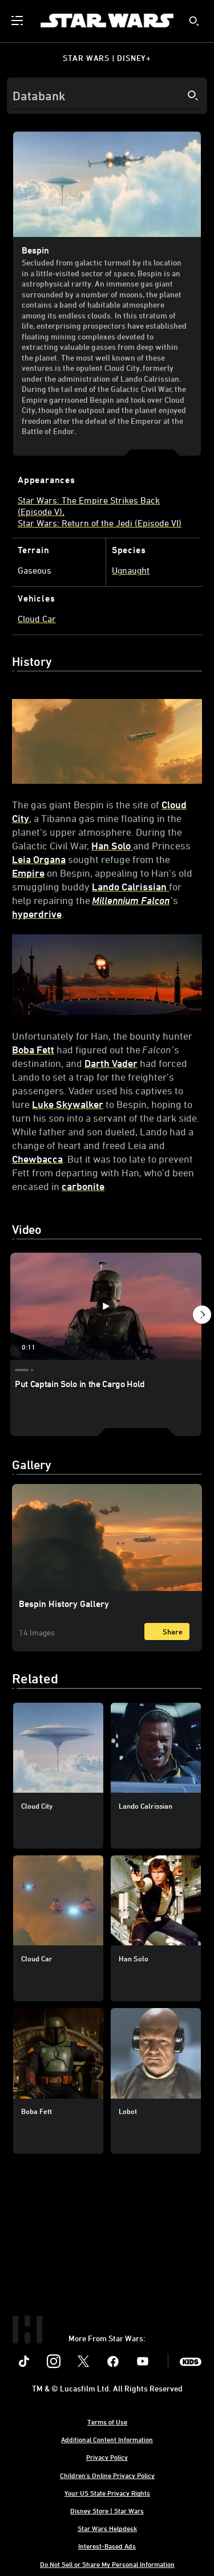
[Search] (107, 95)
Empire (28, 872)
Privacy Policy (107, 2457)
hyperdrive (37, 913)
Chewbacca (37, 1158)
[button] (201, 1316)
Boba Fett (33, 1049)
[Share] (166, 1632)
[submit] (194, 21)
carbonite (83, 1186)
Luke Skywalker (67, 1104)
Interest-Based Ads (107, 2546)
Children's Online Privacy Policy (107, 2475)
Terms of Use (107, 2422)
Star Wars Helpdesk (107, 2528)
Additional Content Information (107, 2439)
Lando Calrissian (130, 886)
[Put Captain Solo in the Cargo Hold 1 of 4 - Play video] (105, 1306)
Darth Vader (111, 1063)
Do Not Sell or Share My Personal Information (107, 2564)
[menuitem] (18, 20)
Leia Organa (39, 859)
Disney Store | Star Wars (107, 2510)
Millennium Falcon (130, 900)
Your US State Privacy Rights (107, 2493)
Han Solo (112, 845)
